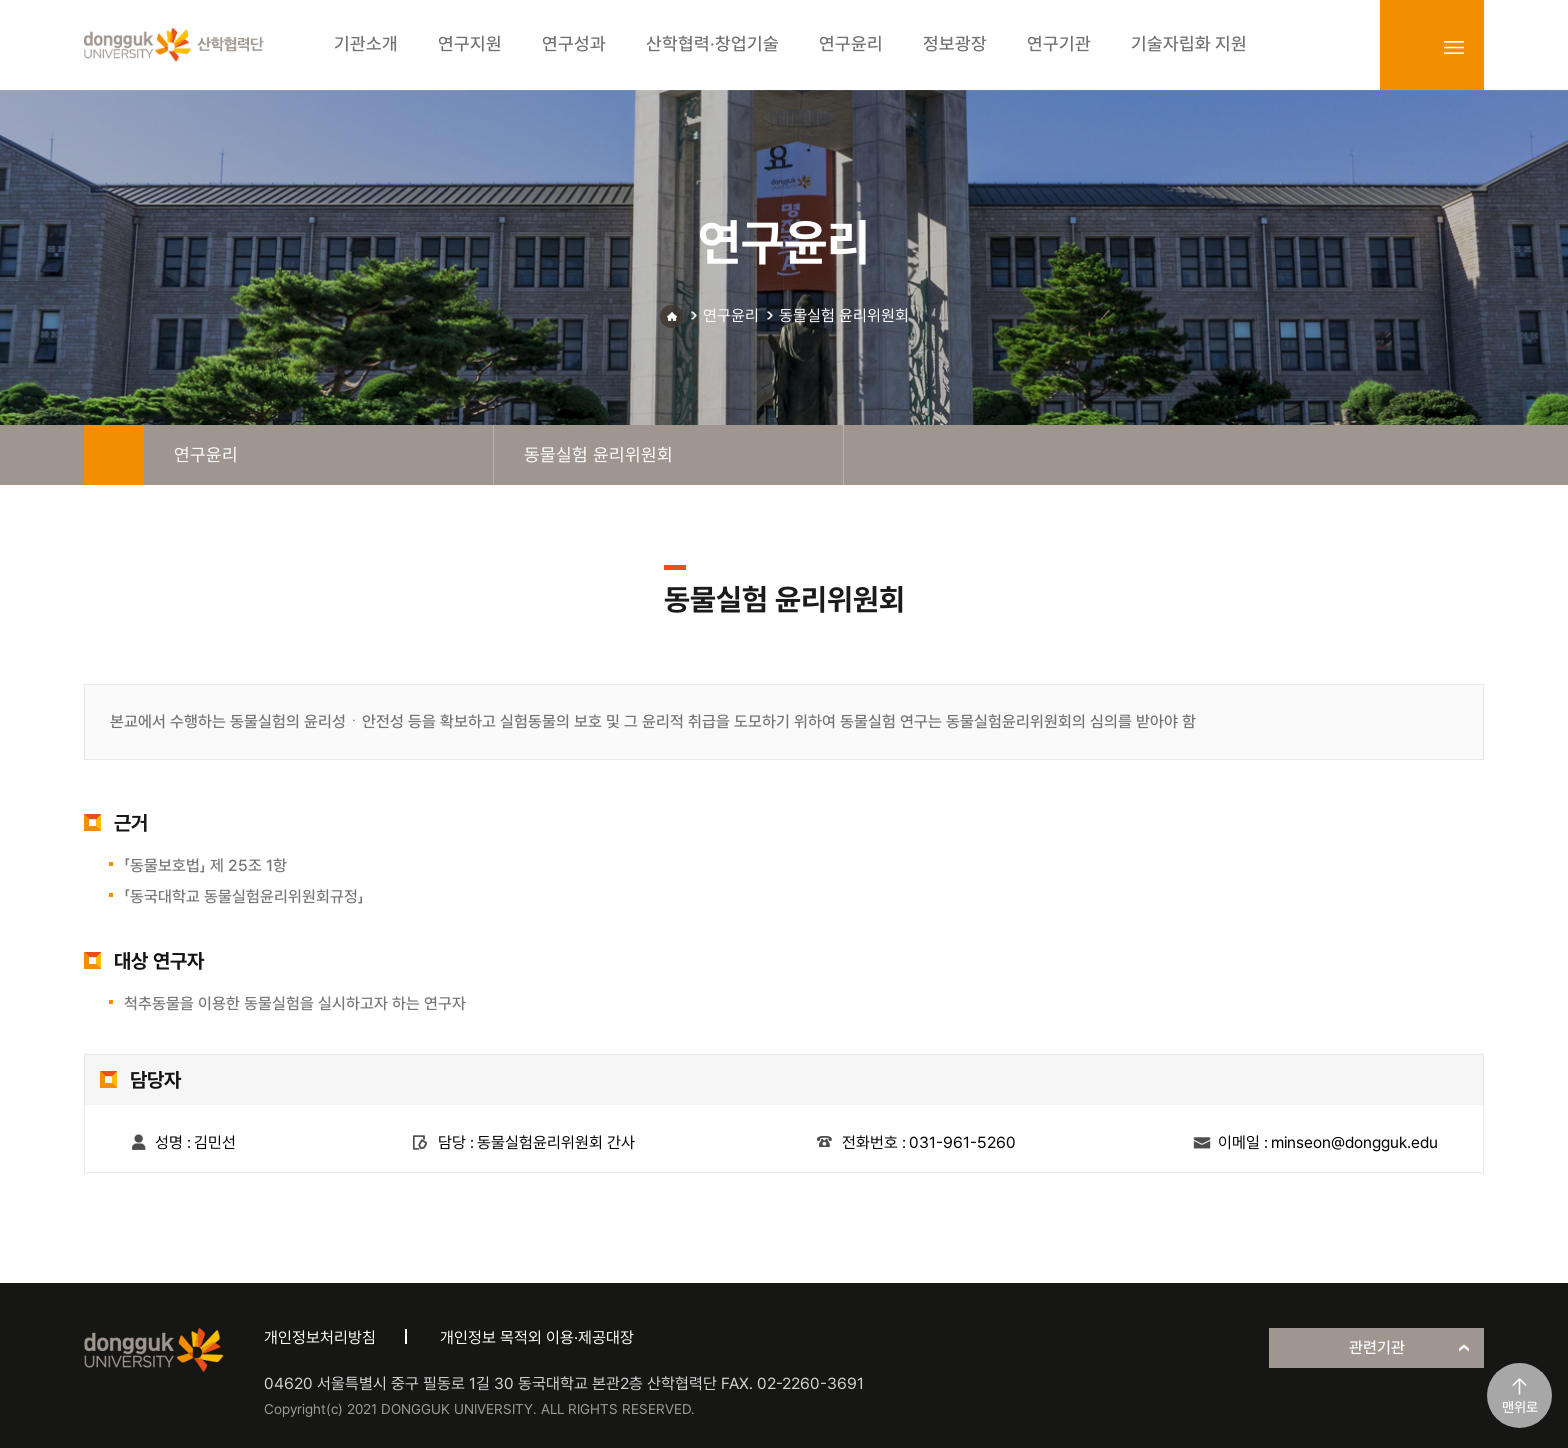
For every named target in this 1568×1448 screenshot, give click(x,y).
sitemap (1454, 47)
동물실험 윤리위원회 (844, 315)
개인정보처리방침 (320, 1337)
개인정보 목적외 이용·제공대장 (537, 1337)
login (1410, 47)
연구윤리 (731, 315)
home (114, 455)
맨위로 (1520, 1407)
